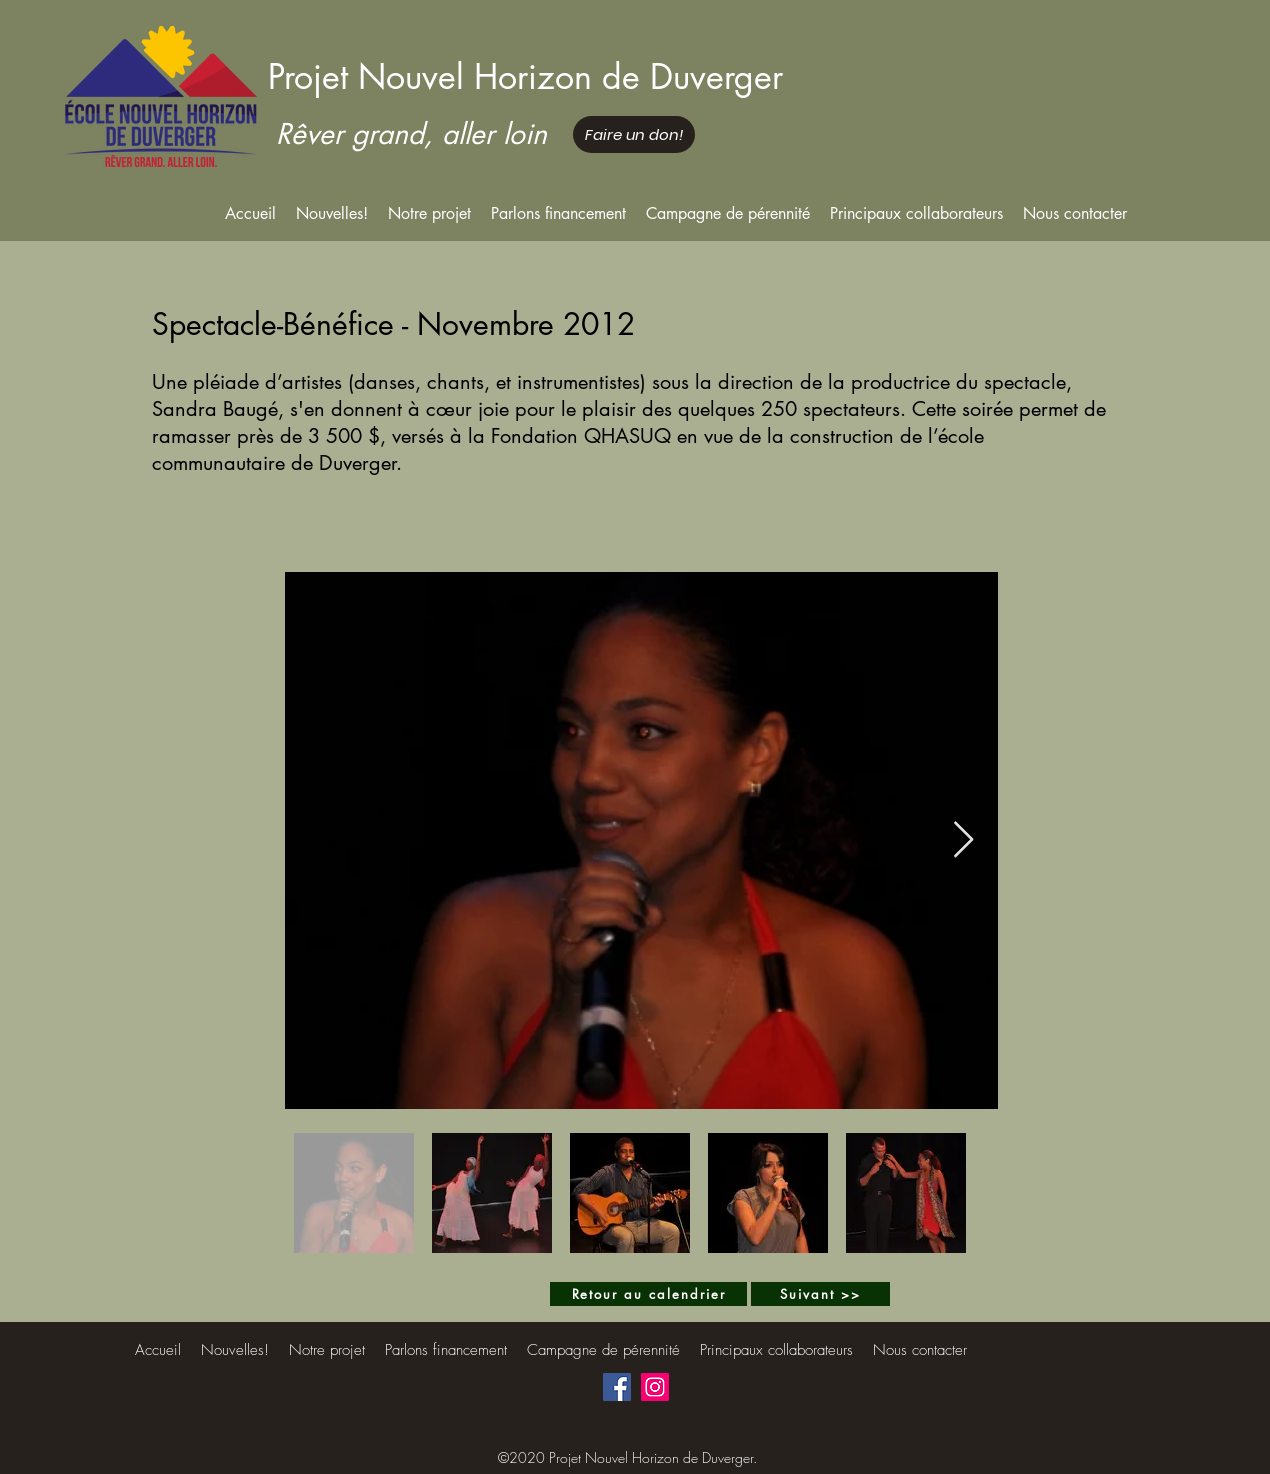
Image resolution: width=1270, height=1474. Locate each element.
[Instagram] (655, 1387)
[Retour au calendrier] (648, 1294)
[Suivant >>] (820, 1294)
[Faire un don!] (634, 134)
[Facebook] (617, 1387)
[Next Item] (963, 840)
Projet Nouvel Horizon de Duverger (525, 76)
